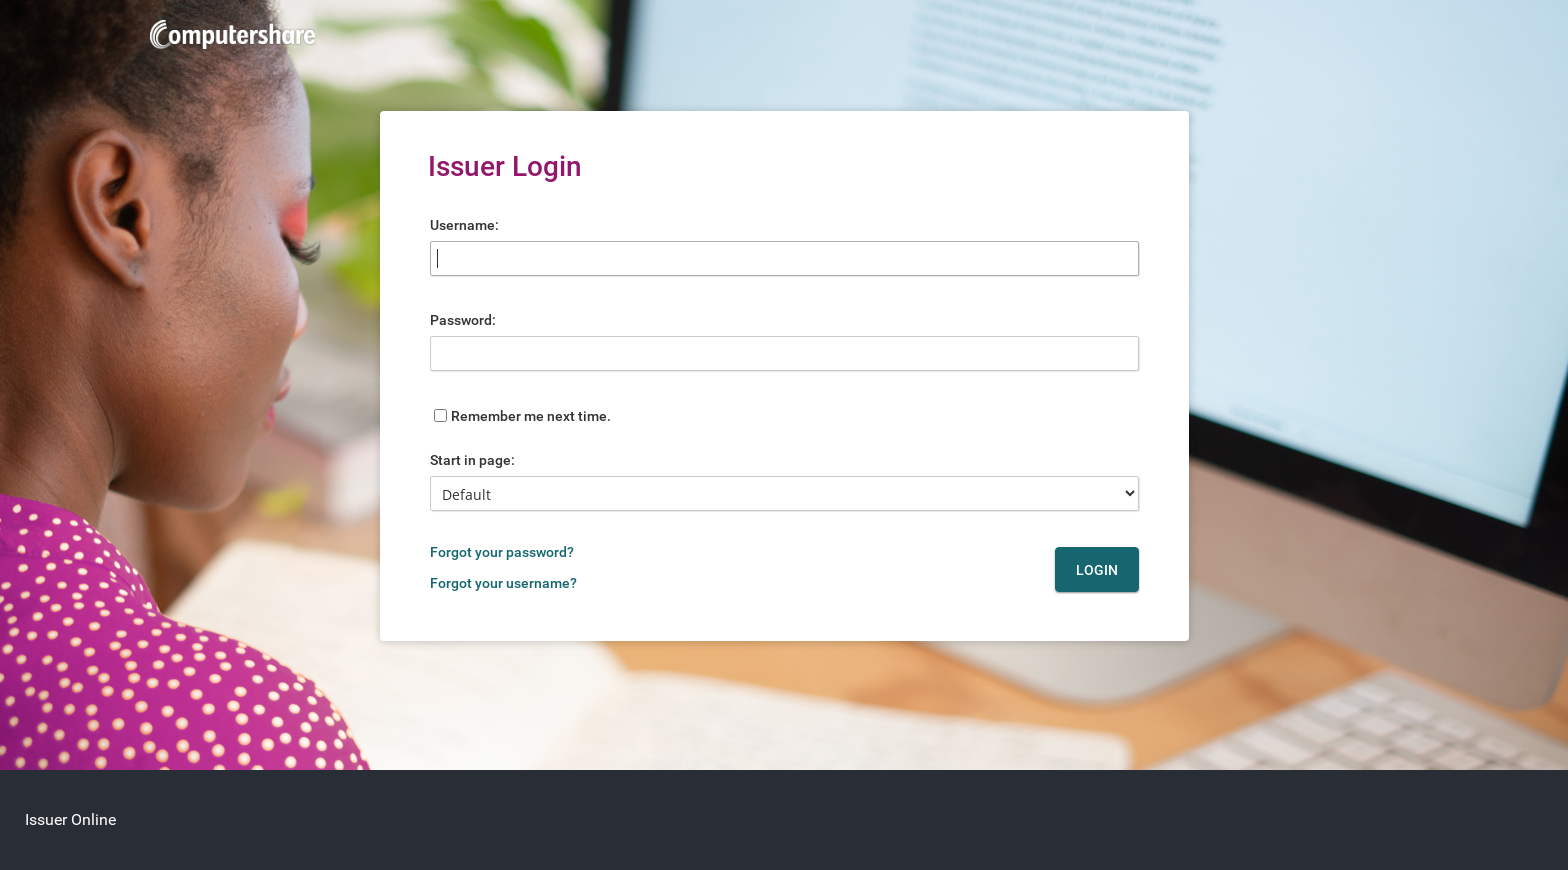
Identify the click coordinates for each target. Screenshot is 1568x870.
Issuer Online (70, 819)
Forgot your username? (503, 583)
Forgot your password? (502, 552)
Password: (463, 320)
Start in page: (472, 460)
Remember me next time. (531, 416)
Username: (464, 225)
